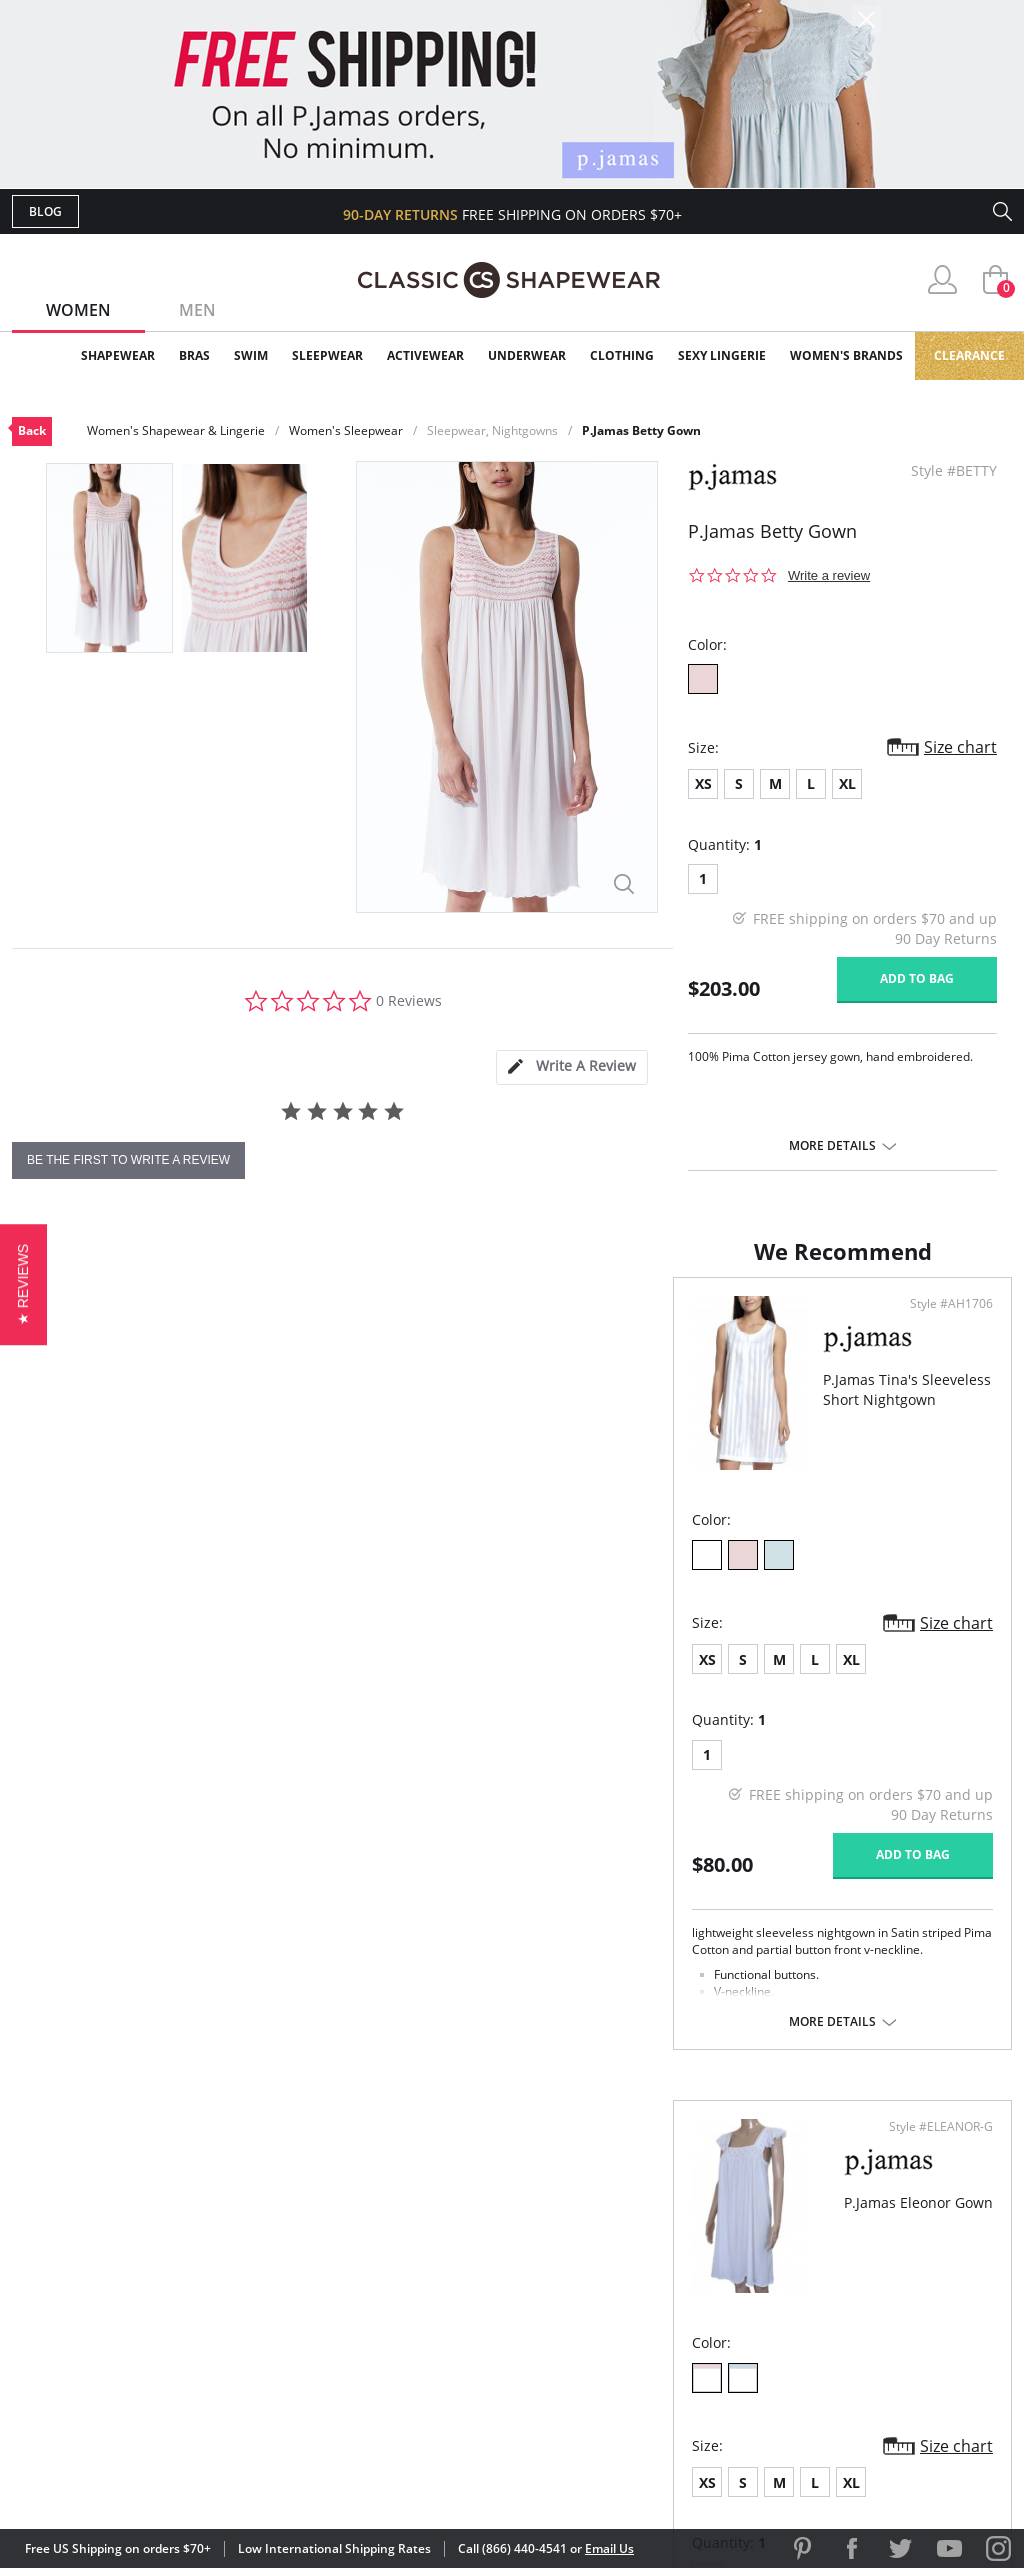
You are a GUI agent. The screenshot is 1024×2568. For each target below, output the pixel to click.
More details (832, 1146)
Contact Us (393, 2367)
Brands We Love (671, 2270)
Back (32, 430)
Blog (45, 211)
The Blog (645, 2302)
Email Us (609, 2548)
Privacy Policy (665, 2335)
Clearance (969, 355)
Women (78, 310)
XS (703, 783)
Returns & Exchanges (431, 2335)
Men (197, 310)
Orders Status (405, 2270)
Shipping (381, 2302)
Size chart (960, 747)
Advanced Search (415, 2205)
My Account (396, 2238)
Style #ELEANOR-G (934, 1324)
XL (847, 783)
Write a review (829, 575)
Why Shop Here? (670, 2205)
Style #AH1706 (441, 1324)
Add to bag (917, 978)
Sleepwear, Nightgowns (492, 430)
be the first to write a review (128, 1160)
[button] (23, 1283)
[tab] (572, 1067)
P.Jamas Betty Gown (641, 430)
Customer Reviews (681, 2238)
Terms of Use (168, 2477)
